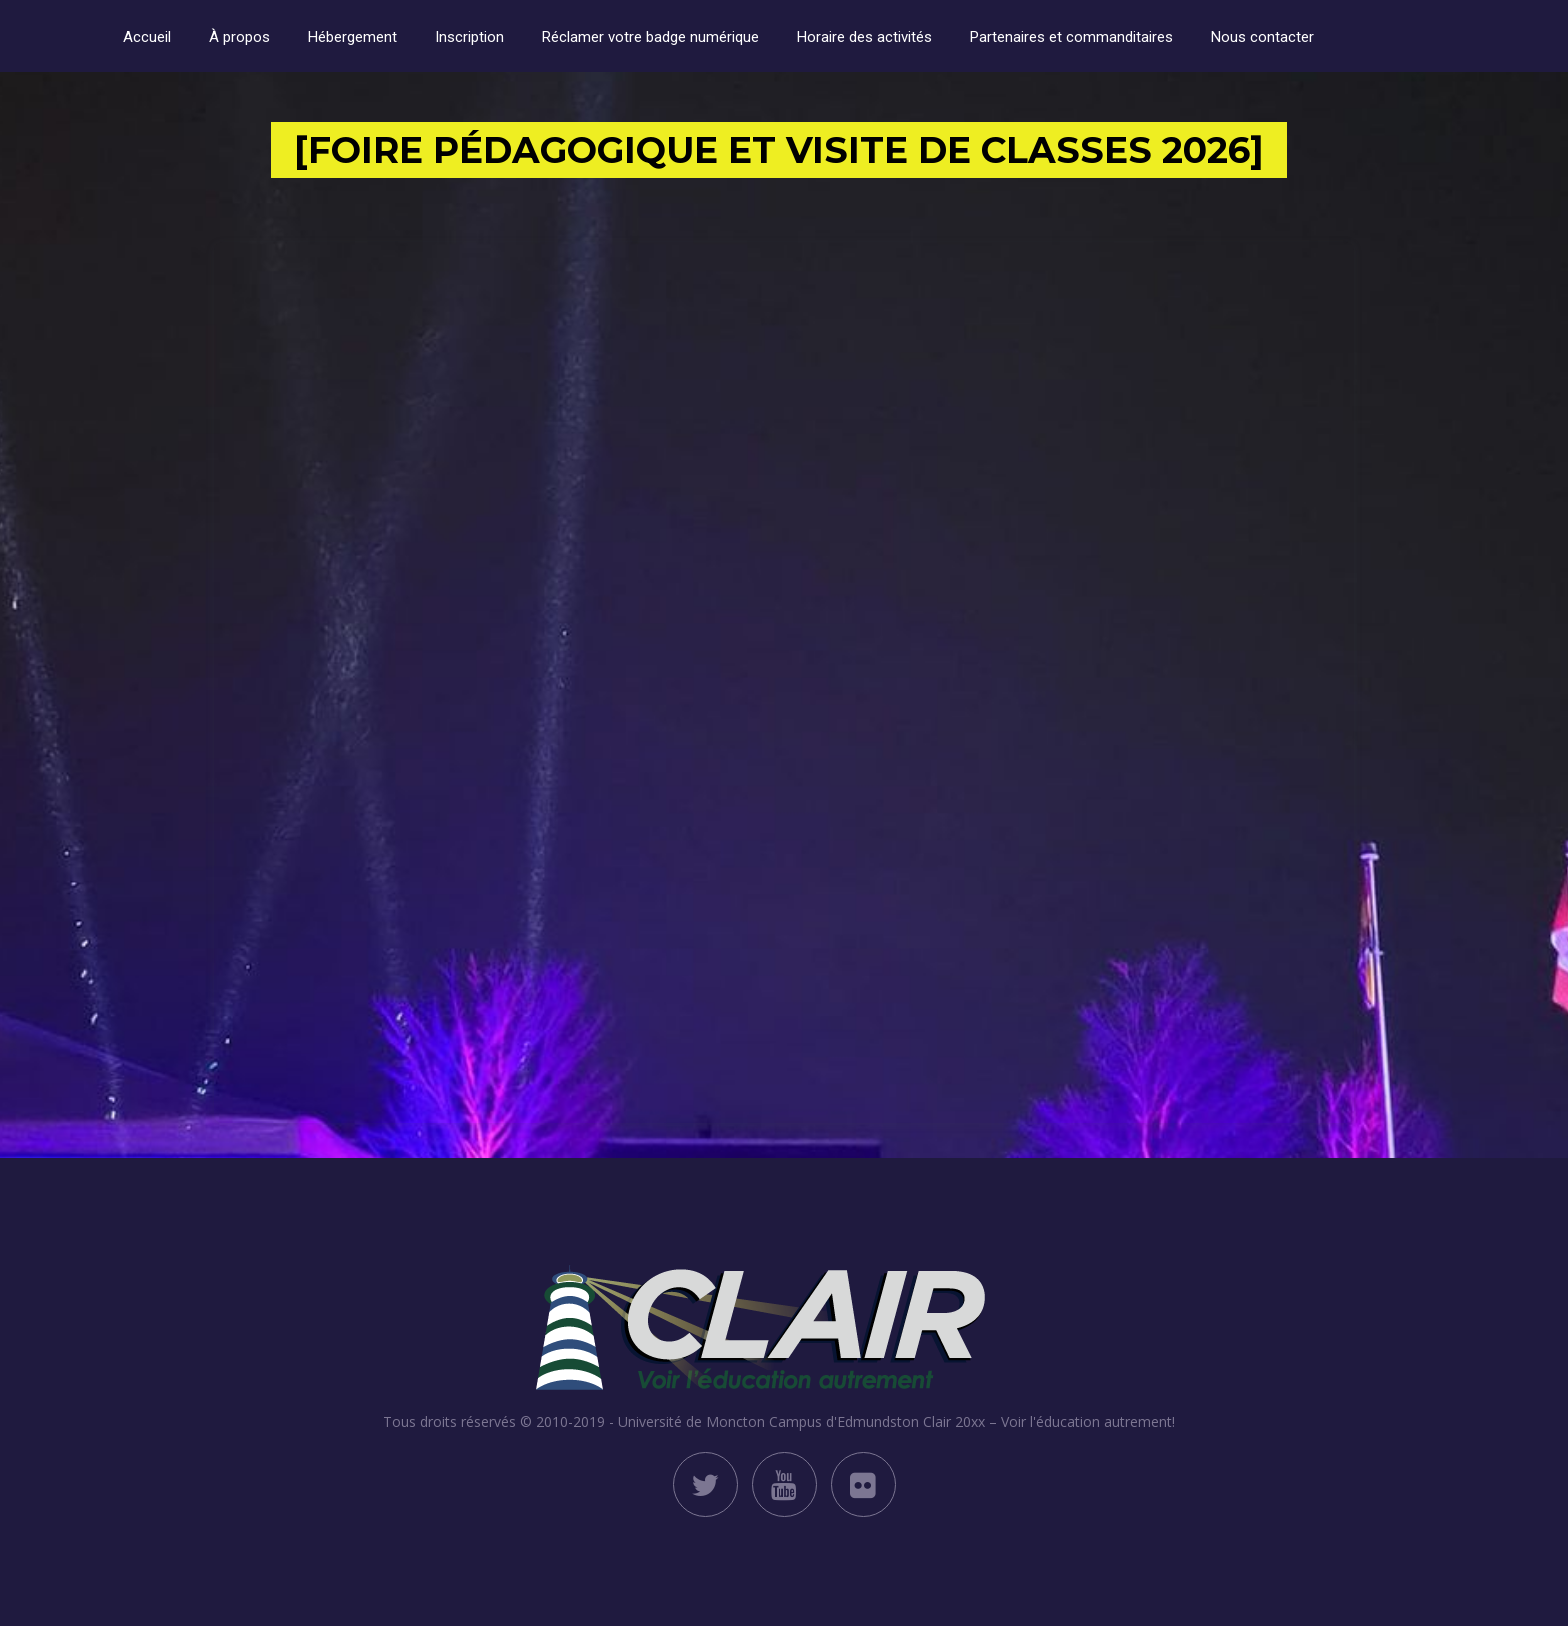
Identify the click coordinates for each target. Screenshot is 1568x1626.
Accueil (147, 37)
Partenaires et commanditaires (1071, 37)
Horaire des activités (864, 37)
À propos (239, 37)
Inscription (469, 37)
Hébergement (352, 37)
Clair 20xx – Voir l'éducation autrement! (1049, 1421)
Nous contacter (1262, 37)
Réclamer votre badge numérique (650, 37)
